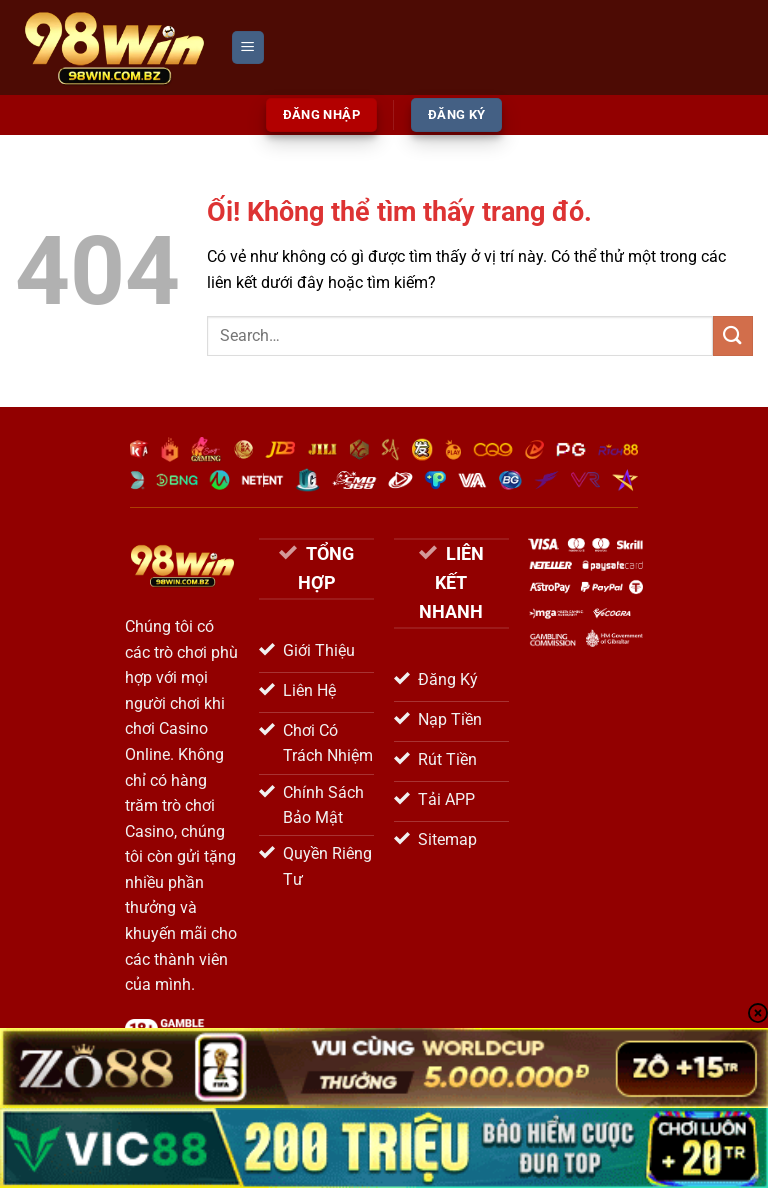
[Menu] (248, 47)
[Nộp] (733, 335)
